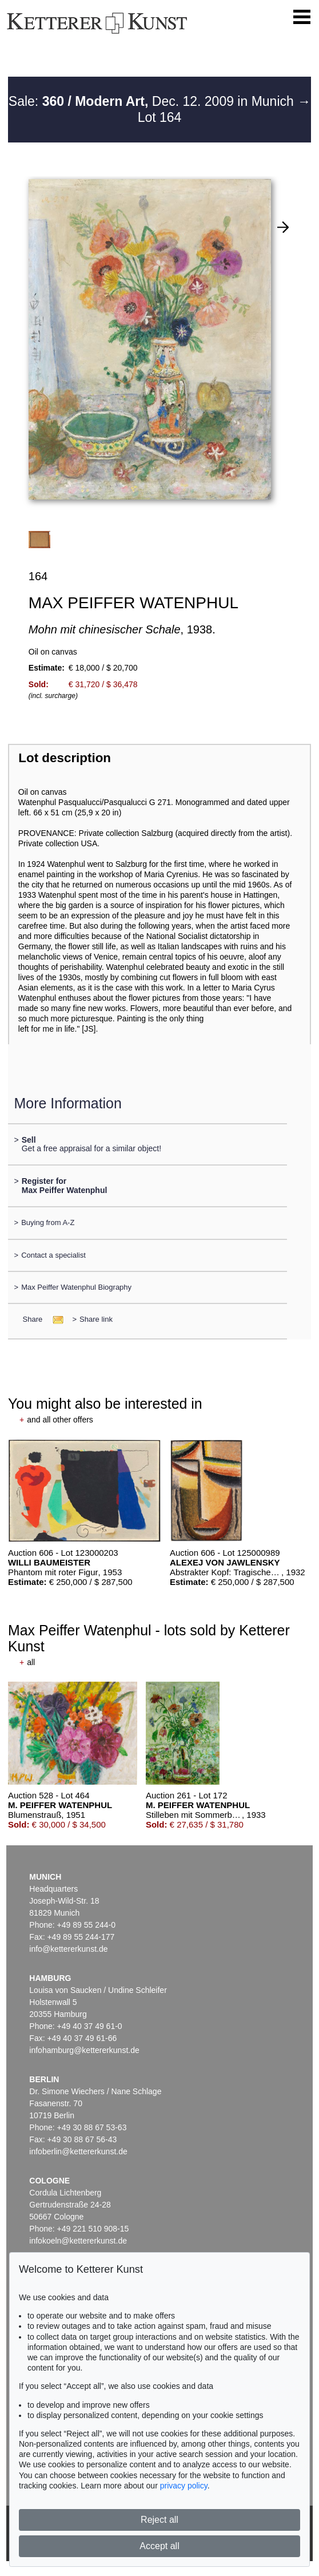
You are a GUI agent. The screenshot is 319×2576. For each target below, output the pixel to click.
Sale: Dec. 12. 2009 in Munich (153, 101)
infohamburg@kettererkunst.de (84, 2050)
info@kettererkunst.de (68, 1948)
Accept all (159, 2546)
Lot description (64, 758)
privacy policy (184, 2485)
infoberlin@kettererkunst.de (78, 2151)
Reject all (159, 2520)
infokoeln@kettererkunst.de (78, 2240)
